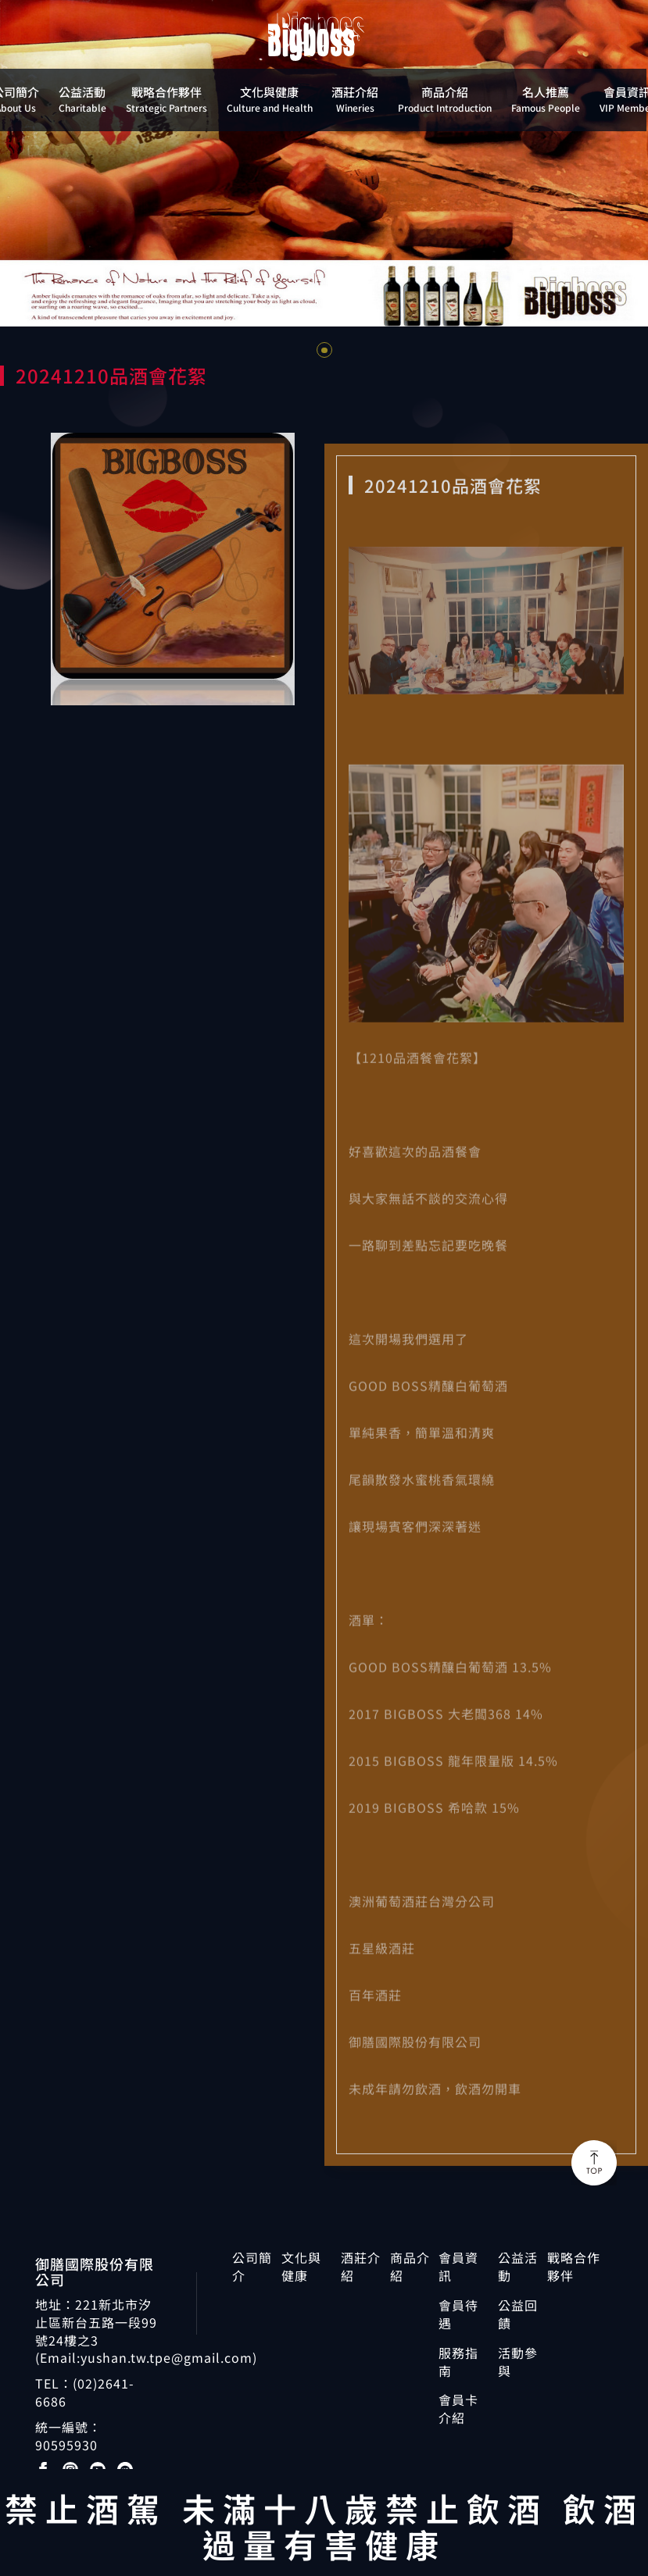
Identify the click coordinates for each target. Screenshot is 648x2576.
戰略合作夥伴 (573, 2267)
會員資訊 (458, 2267)
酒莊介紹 (361, 2267)
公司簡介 (252, 2267)
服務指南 (458, 2362)
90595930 (66, 2444)
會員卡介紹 (458, 2409)
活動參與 (518, 2362)
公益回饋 (518, 2314)
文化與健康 (301, 2267)
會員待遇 (458, 2314)
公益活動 (518, 2267)
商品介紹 (410, 2267)
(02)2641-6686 (84, 2392)
